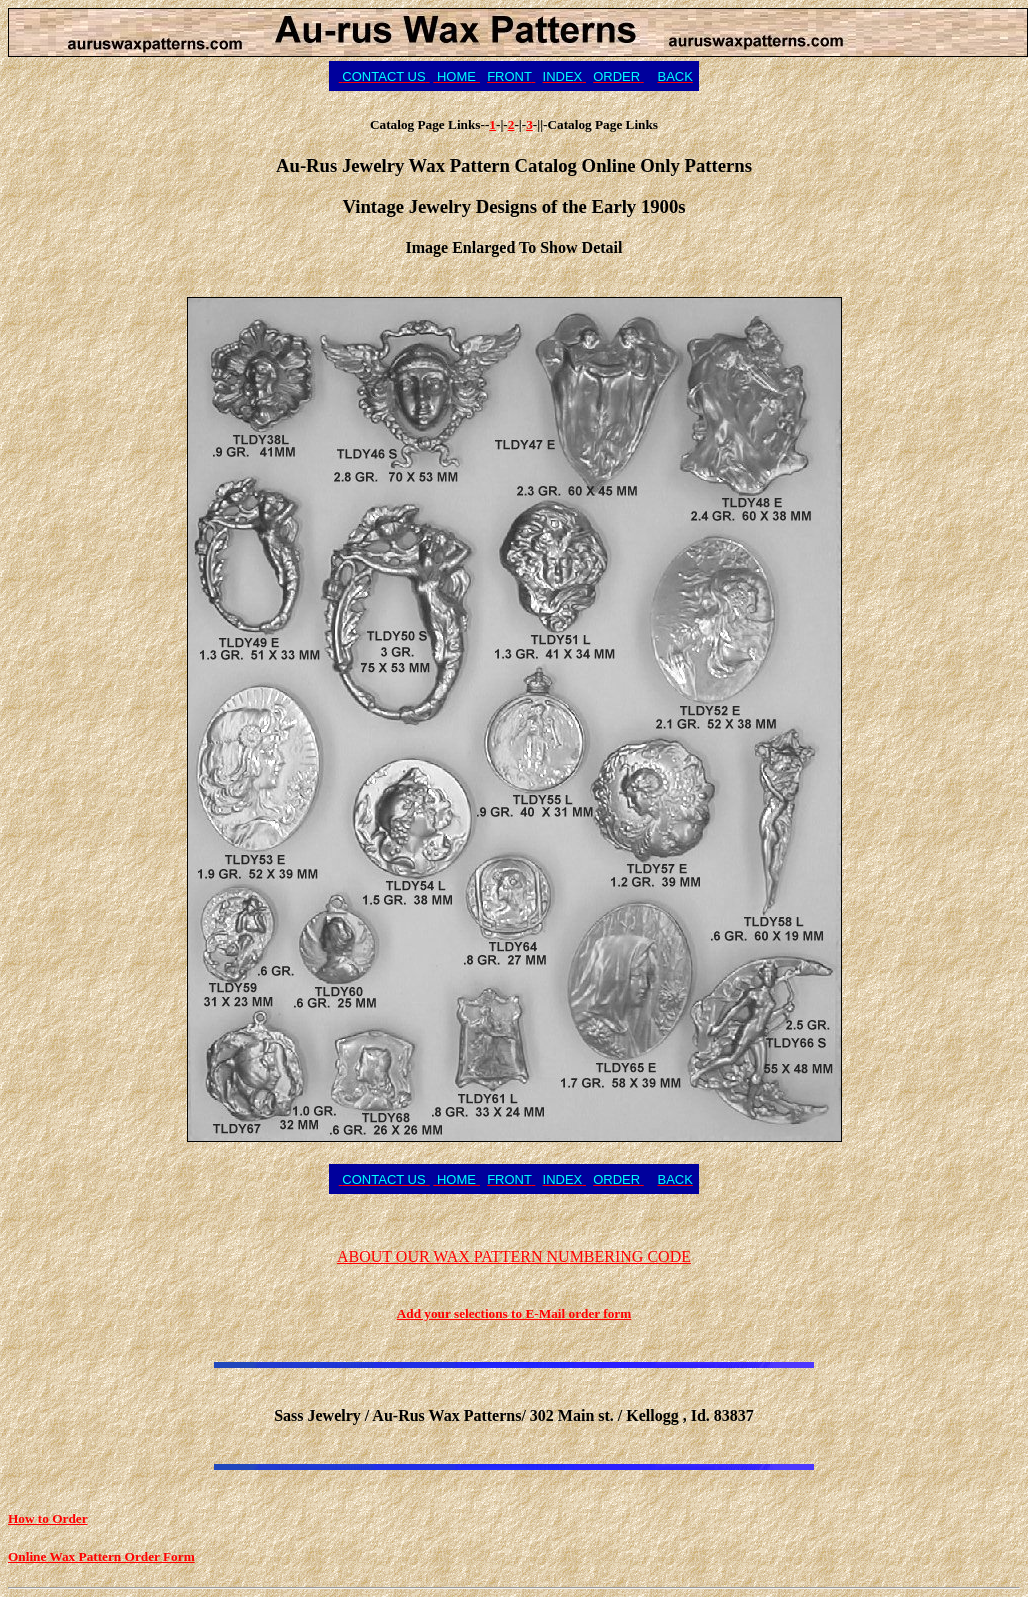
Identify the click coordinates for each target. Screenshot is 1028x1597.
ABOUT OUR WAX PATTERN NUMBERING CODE (514, 1256)
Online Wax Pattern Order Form (101, 1556)
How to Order (48, 1518)
